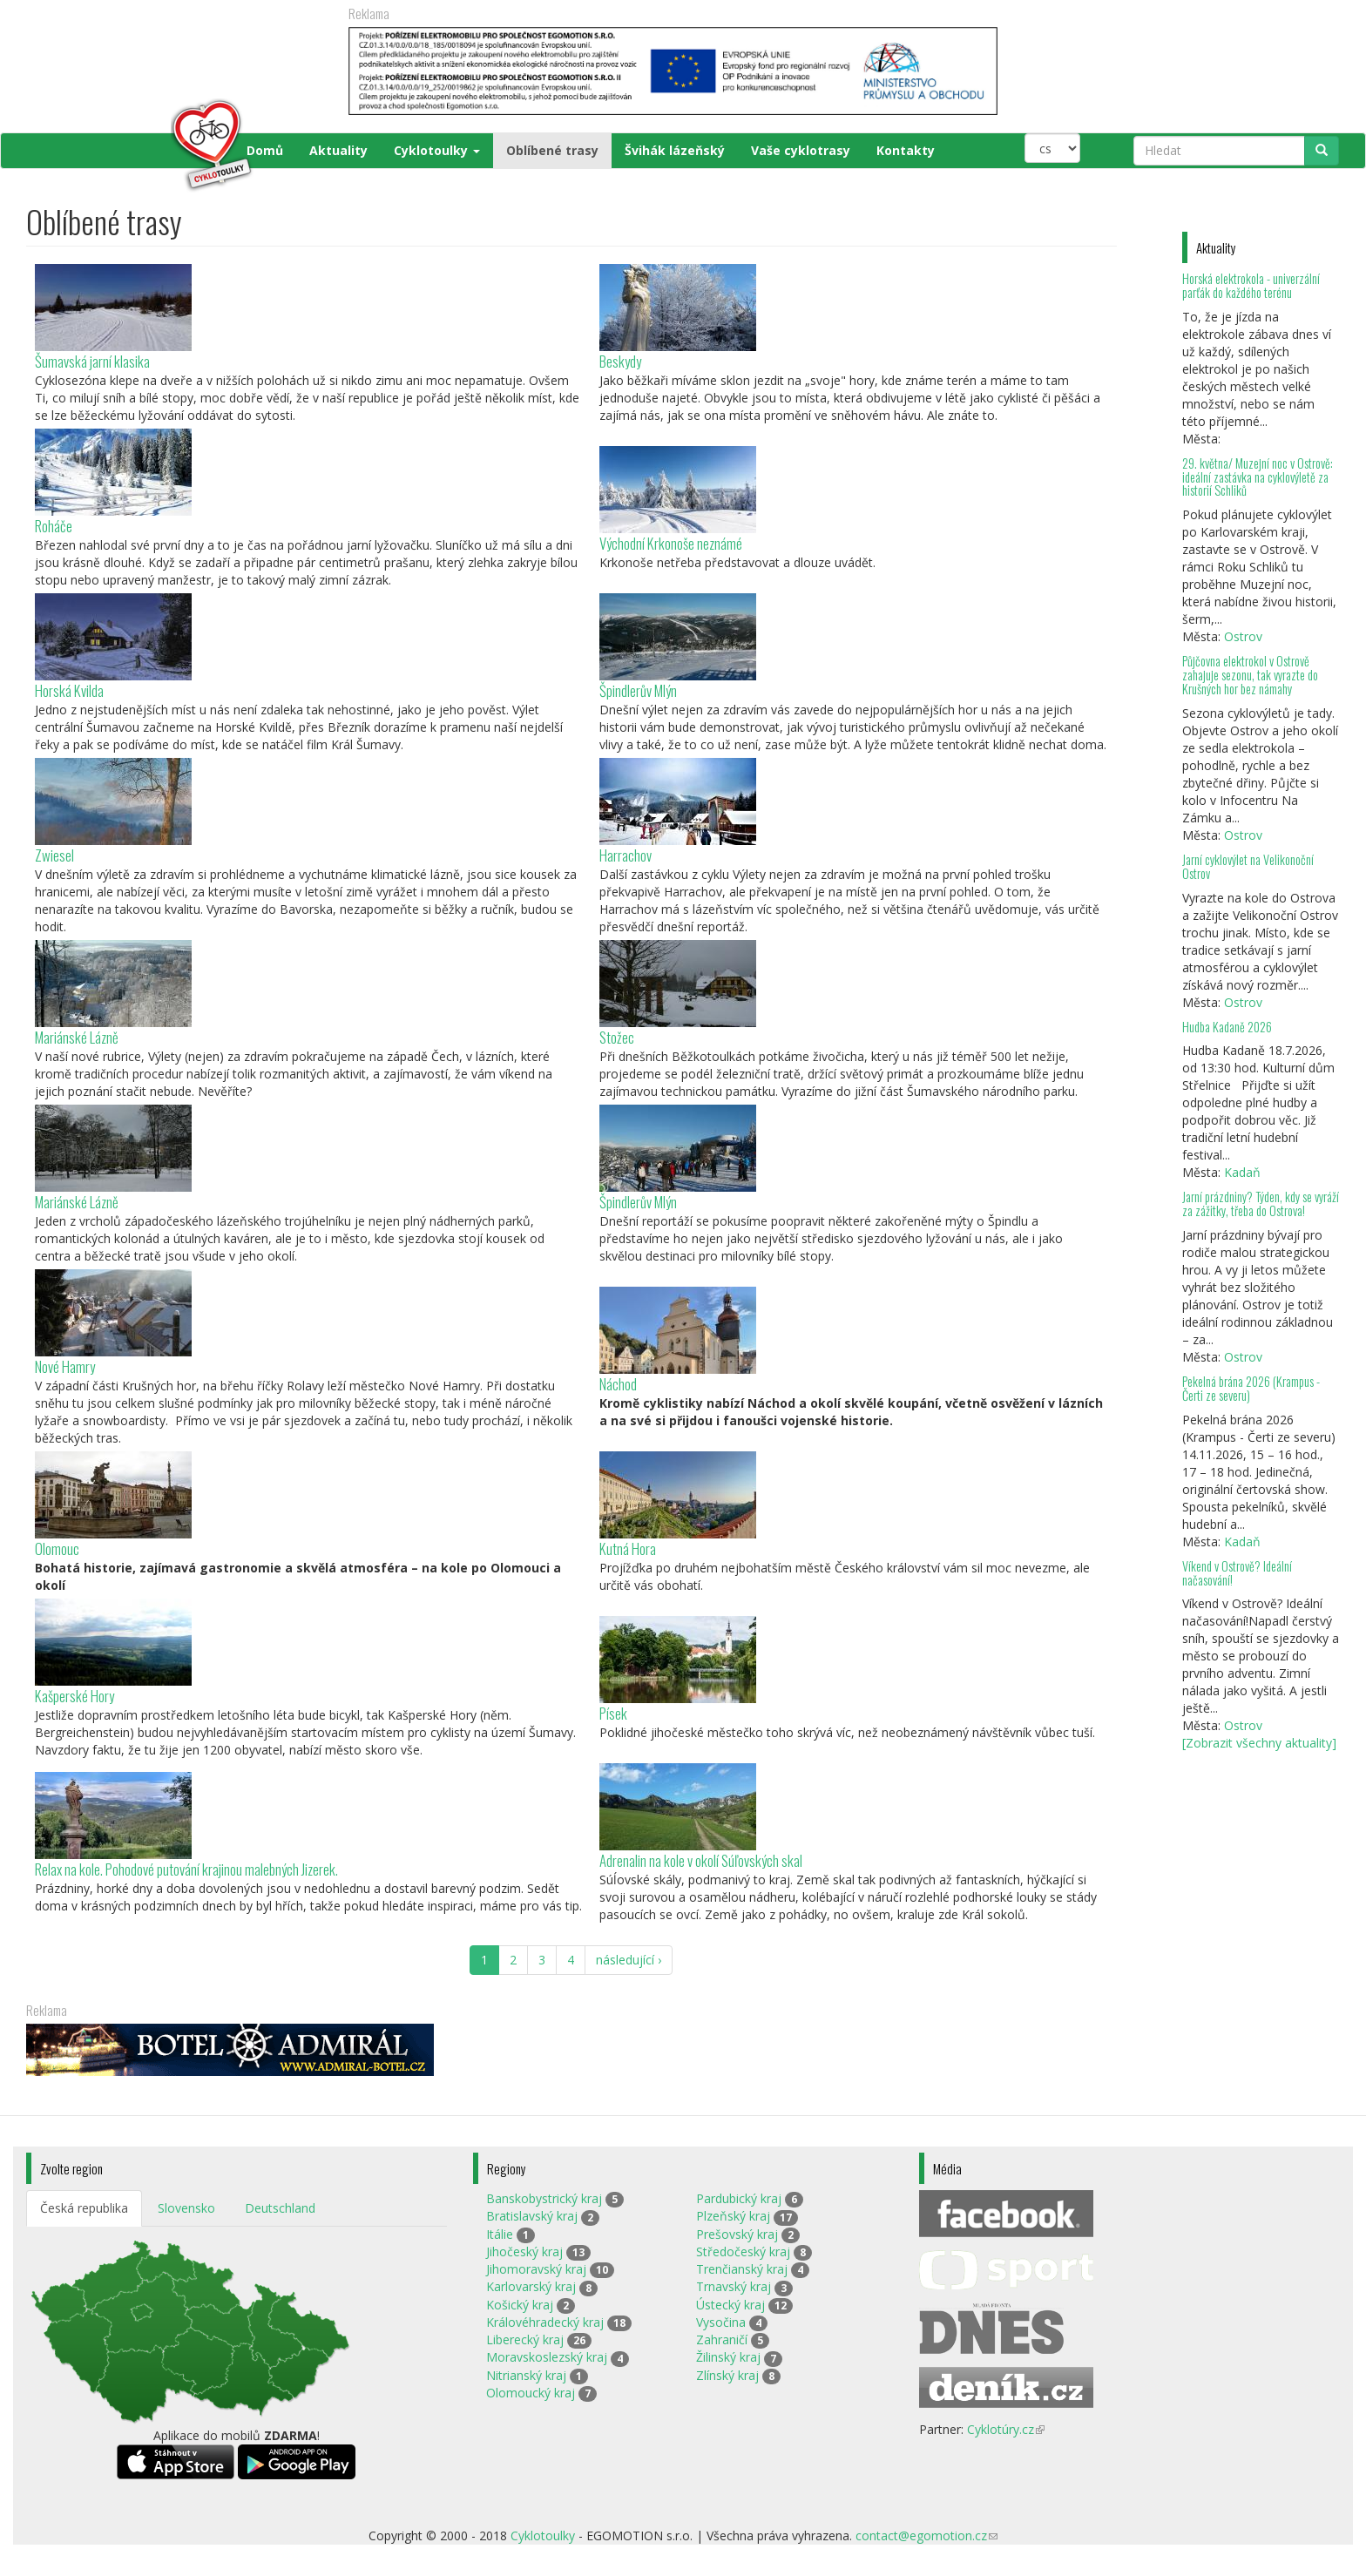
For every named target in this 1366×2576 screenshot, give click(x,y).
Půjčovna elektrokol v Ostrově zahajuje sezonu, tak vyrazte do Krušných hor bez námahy (1250, 675)
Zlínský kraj (727, 2375)
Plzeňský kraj (733, 2216)
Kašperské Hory (74, 1696)
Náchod (618, 1384)
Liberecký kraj (525, 2339)
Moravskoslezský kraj (546, 2357)
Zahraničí (721, 2339)
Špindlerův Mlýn (638, 690)
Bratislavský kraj (532, 2216)
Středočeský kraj (743, 2251)
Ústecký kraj (730, 2304)
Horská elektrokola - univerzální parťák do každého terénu (1251, 285)
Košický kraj (519, 2304)
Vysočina (721, 2322)
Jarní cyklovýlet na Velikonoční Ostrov (1248, 866)
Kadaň (1242, 1172)
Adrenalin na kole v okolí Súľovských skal (700, 1860)
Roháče (53, 526)
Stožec (616, 1037)
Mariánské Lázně (76, 1037)
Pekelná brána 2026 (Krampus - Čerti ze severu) (1251, 1388)
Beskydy (620, 361)
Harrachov (625, 855)
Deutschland (280, 2208)
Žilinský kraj (728, 2357)
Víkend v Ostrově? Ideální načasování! (1237, 1573)
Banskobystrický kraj (544, 2198)
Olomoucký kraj (530, 2392)
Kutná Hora (627, 1548)
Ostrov (1243, 636)
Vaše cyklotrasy (800, 150)
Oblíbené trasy (552, 150)
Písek (613, 1713)
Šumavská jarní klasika (92, 361)
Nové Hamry (65, 1366)
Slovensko (186, 2208)
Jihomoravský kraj (536, 2269)
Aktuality (338, 150)
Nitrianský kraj (526, 2375)
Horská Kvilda (69, 690)
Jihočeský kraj (524, 2251)
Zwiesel (54, 855)
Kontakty (905, 150)
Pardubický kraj (738, 2198)
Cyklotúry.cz (1006, 2429)
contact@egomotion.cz (926, 2535)
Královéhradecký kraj (545, 2322)
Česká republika (84, 2208)
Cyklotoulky (437, 150)
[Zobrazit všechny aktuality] (1259, 1742)
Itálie (499, 2234)
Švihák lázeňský (675, 150)
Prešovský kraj (737, 2234)
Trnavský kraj (733, 2286)
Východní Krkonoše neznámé (670, 543)
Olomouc (57, 1548)
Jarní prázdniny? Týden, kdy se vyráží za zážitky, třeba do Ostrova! (1260, 1203)
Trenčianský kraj (742, 2269)
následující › (628, 1959)
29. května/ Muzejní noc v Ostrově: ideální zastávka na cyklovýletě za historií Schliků (1257, 477)
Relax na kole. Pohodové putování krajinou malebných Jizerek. (186, 1869)
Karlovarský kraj (531, 2286)
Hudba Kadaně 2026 (1227, 1027)
